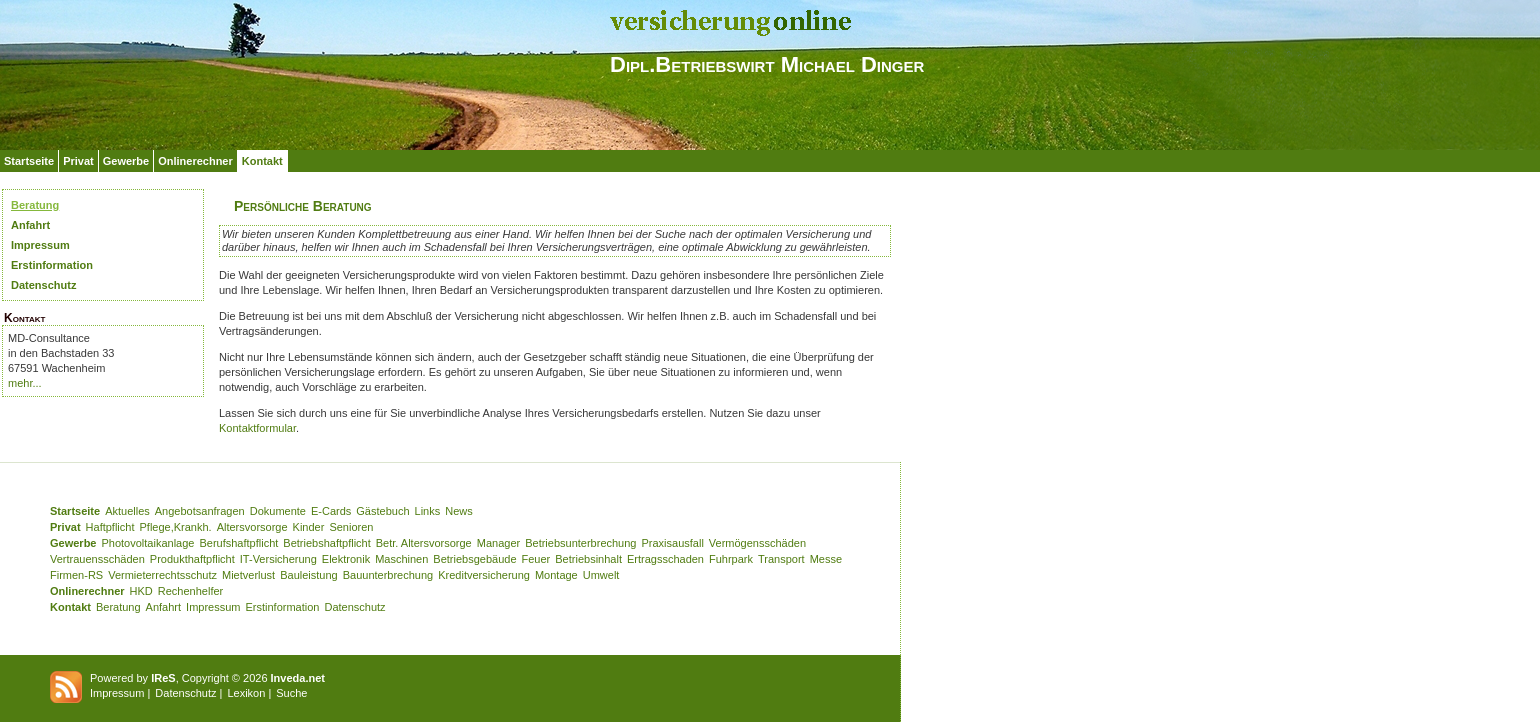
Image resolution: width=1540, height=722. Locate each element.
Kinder (309, 527)
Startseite (29, 161)
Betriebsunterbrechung (580, 543)
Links (428, 511)
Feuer (536, 559)
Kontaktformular (257, 428)
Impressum (40, 245)
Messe (826, 559)
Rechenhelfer (190, 591)
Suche (291, 693)
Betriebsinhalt (588, 559)
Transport (781, 559)
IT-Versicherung (278, 559)
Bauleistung (309, 575)
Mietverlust (248, 575)
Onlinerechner (195, 161)
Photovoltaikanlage (147, 543)
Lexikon (246, 693)
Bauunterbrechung (388, 575)
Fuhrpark (731, 559)
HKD (141, 591)
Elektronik (346, 559)
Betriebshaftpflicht (326, 543)
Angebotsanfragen (200, 511)
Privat (78, 161)
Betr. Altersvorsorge (424, 543)
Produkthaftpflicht (192, 559)
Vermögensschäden (757, 543)
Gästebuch (382, 511)
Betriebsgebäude (474, 559)
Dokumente (278, 511)
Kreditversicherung (484, 575)
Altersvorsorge (252, 527)
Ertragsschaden (665, 559)
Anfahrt (30, 225)
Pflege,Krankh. (176, 527)
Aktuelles (127, 511)
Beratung (35, 205)
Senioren (351, 527)
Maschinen (401, 559)
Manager (498, 543)
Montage (556, 575)
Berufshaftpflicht (238, 543)
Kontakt (262, 161)
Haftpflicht (110, 527)
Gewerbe (126, 161)
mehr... (25, 383)
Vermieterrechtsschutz (162, 575)
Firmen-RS (76, 575)
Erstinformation (52, 265)
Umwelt (601, 575)
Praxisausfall (672, 543)
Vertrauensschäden (97, 559)
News (459, 511)
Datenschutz (43, 285)
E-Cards (331, 511)
